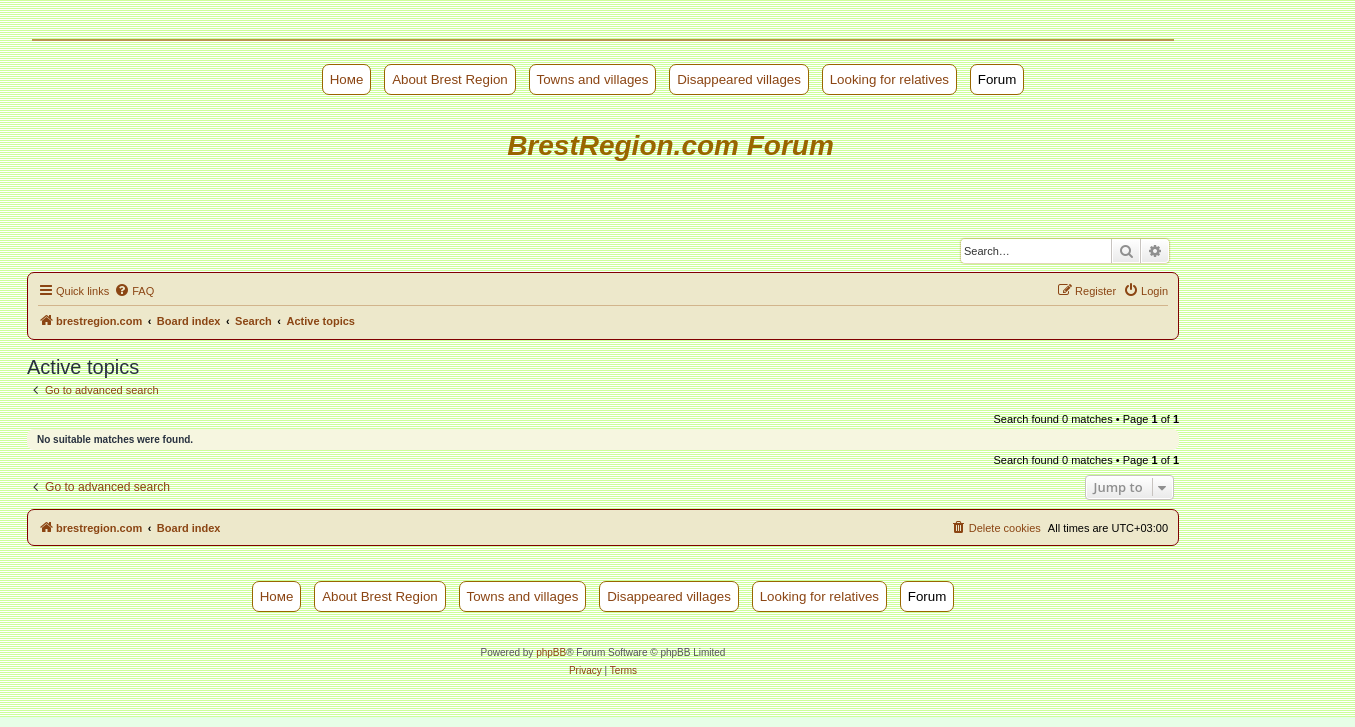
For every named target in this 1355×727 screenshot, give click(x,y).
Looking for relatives (889, 79)
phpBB (551, 652)
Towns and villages (593, 79)
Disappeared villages (739, 79)
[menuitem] (134, 291)
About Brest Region (450, 79)
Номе (347, 79)
